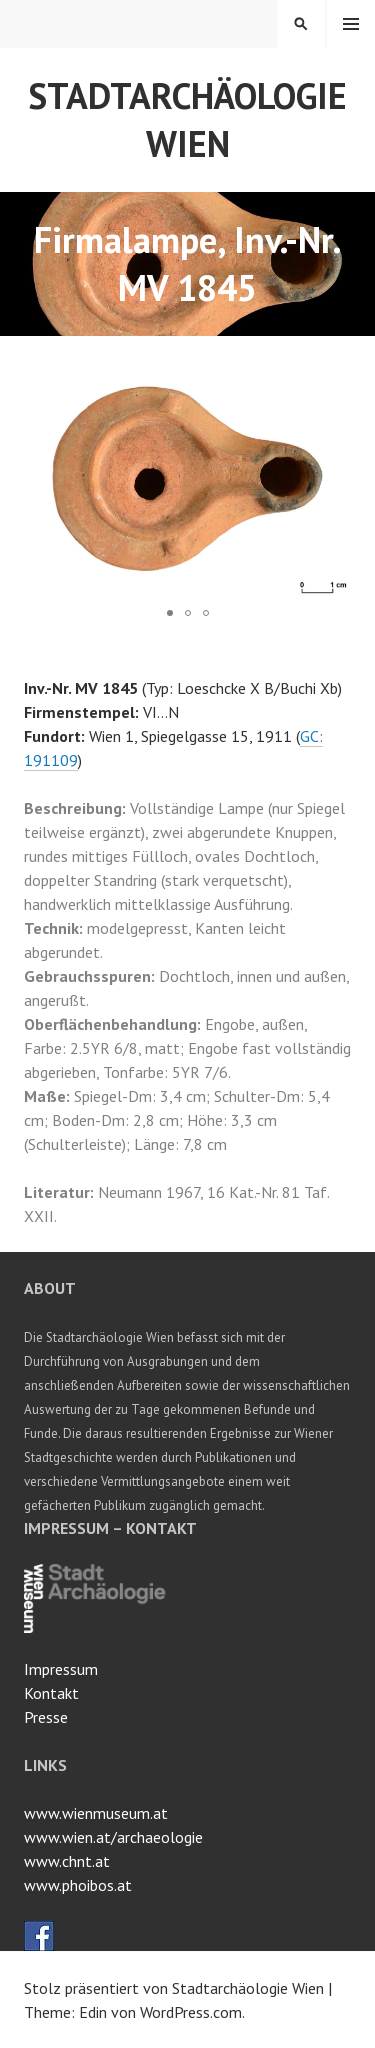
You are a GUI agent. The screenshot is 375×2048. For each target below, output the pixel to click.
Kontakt (51, 1693)
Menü (351, 24)
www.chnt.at (67, 1861)
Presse (46, 1717)
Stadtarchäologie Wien (187, 119)
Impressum (61, 1669)
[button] (333, 378)
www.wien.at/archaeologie (113, 1837)
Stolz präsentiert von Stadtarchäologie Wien (174, 1988)
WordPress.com (191, 2012)
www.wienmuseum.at (96, 1813)
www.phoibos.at (78, 1885)
